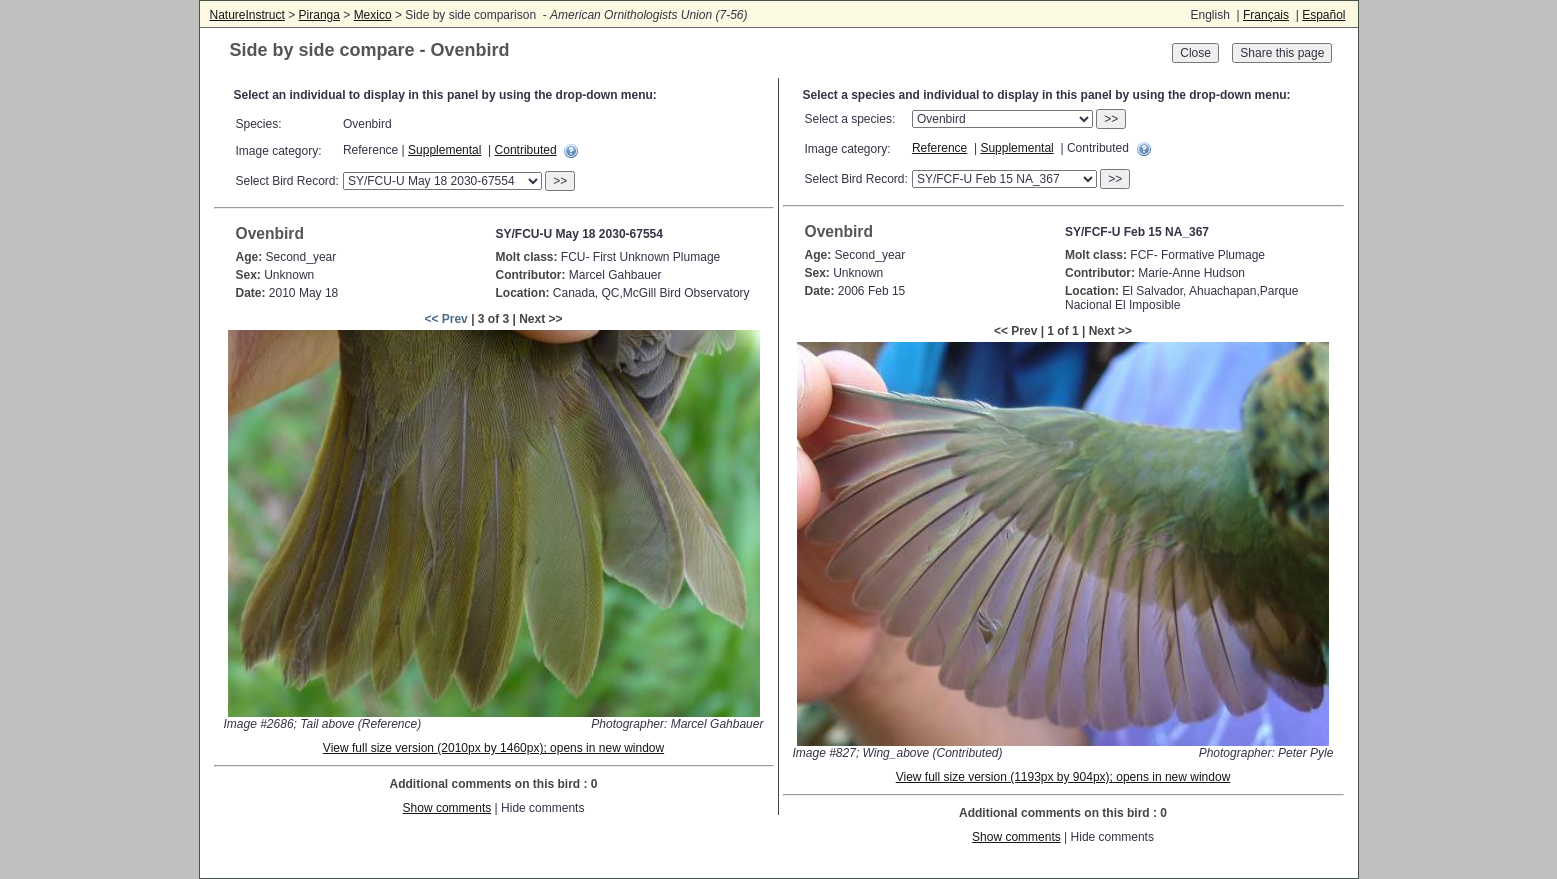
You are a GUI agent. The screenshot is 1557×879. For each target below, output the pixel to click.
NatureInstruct (247, 15)
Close (1195, 53)
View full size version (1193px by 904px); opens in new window (1063, 777)
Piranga (319, 15)
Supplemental (444, 150)
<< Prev (445, 319)
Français (1266, 15)
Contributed (526, 150)
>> (560, 181)
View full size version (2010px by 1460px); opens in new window (493, 748)
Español (1323, 15)
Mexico (373, 15)
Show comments (447, 808)
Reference (939, 148)
